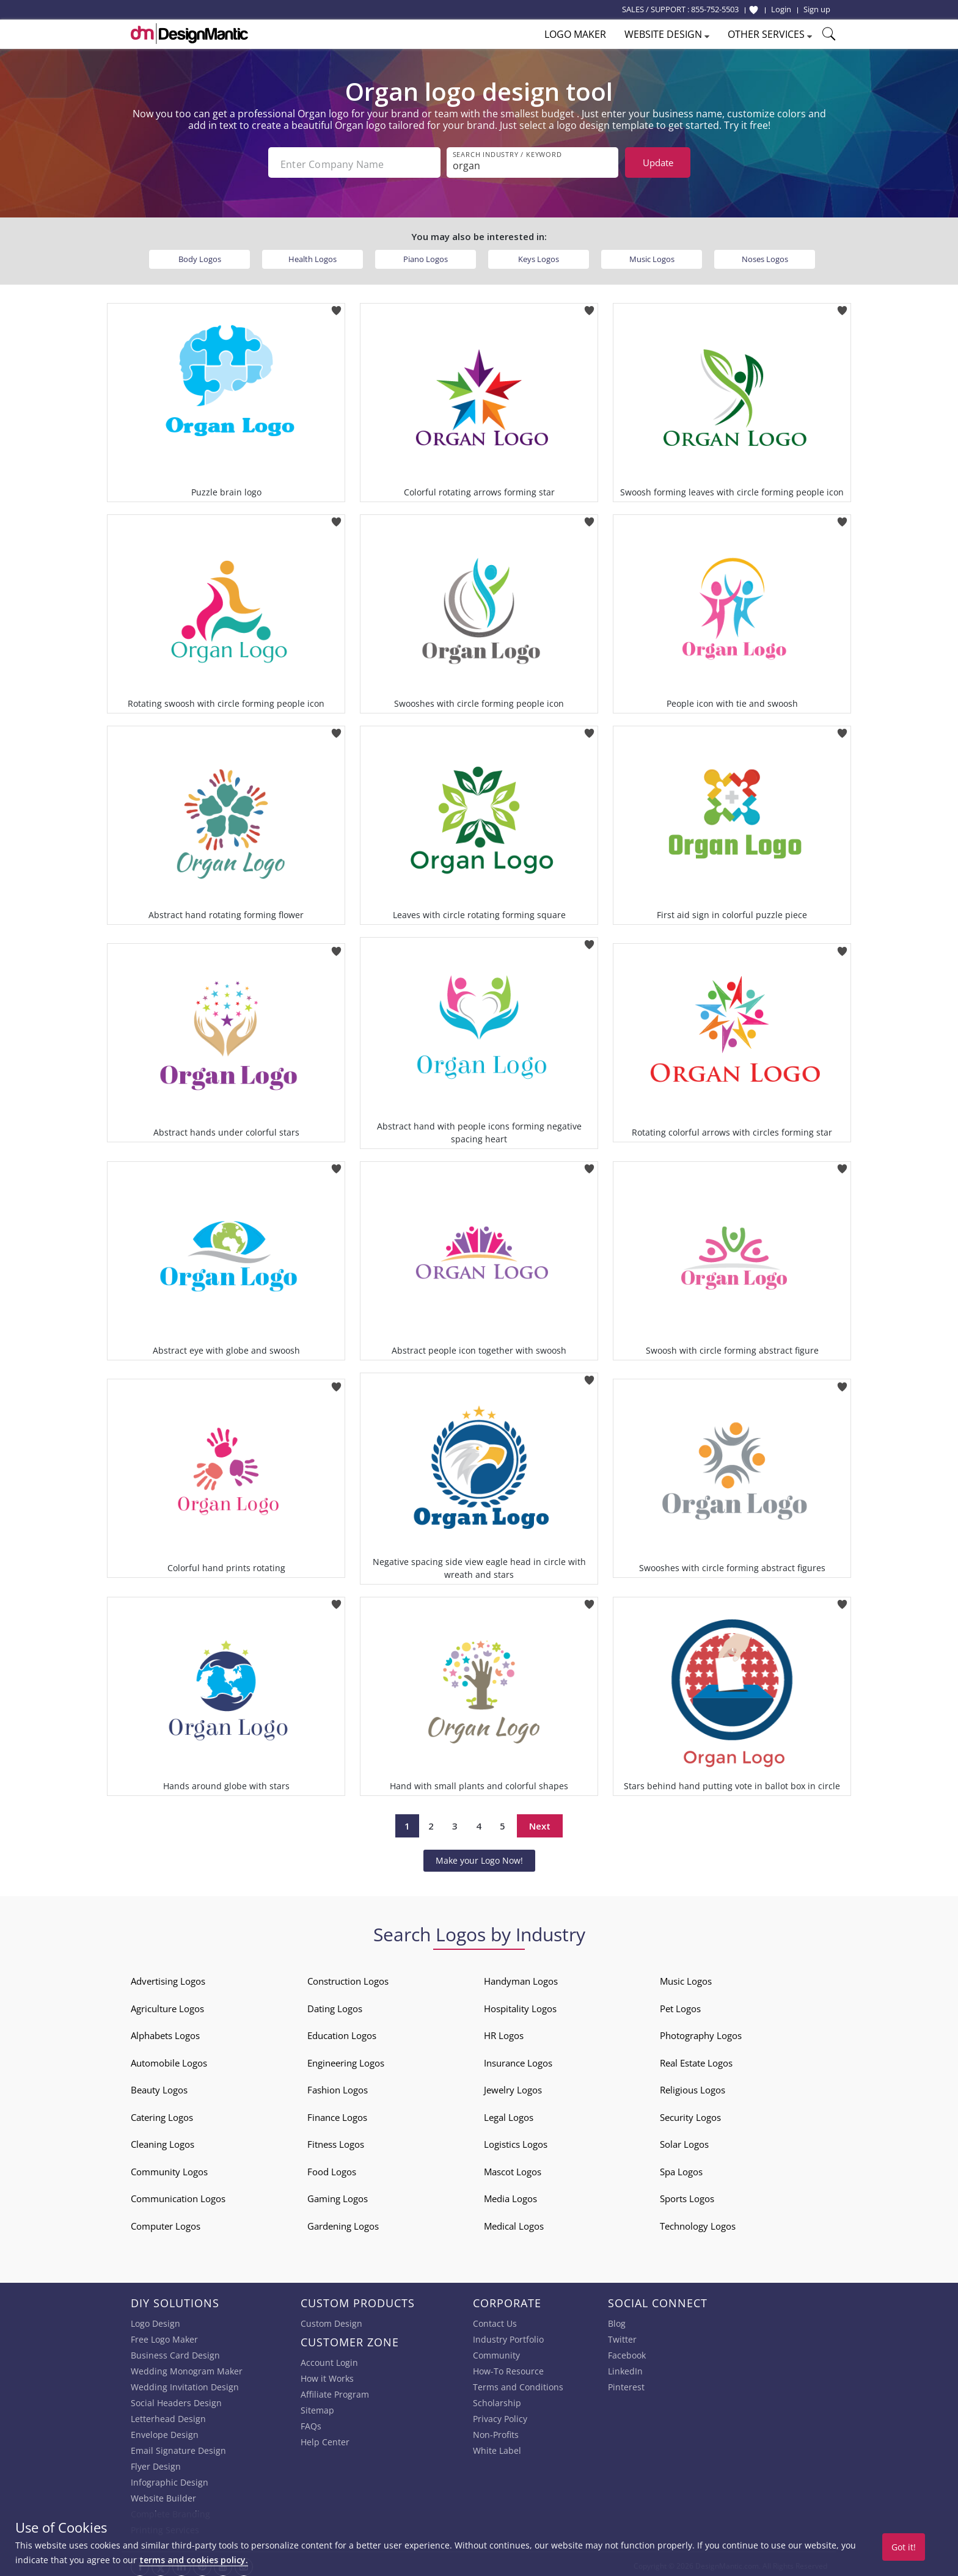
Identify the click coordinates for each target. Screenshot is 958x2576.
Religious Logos (692, 2087)
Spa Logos (681, 2168)
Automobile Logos (169, 2059)
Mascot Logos (512, 2168)
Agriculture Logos (167, 2005)
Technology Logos (698, 2222)
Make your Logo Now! (479, 1857)
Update (658, 162)
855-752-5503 (715, 9)
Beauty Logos (159, 2087)
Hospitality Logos (520, 2005)
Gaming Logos (337, 2195)
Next (539, 1822)
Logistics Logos (515, 2141)
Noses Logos (765, 255)
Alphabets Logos (165, 2032)
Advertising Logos (168, 1978)
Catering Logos (162, 2113)
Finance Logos (337, 2113)
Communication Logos (178, 2195)
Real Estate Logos (696, 2059)
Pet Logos (680, 2005)
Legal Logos (508, 2113)
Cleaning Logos (162, 2141)
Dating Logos (334, 2005)
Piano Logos (425, 255)
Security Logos (690, 2113)
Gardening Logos (343, 2222)
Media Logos (510, 2195)
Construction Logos (348, 1978)
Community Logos (169, 2168)
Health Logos (312, 255)
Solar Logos (684, 2141)
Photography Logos (701, 2032)
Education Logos (341, 2032)
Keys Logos (538, 255)
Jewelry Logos (513, 2087)
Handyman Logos (521, 1978)
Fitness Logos (335, 2141)
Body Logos (199, 255)
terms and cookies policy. (193, 2560)
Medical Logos (514, 2222)
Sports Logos (687, 2195)
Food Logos (331, 2168)
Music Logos (652, 255)
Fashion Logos (337, 2087)
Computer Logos (165, 2222)
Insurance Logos (518, 2059)
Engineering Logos (345, 2059)
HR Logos (504, 2032)
